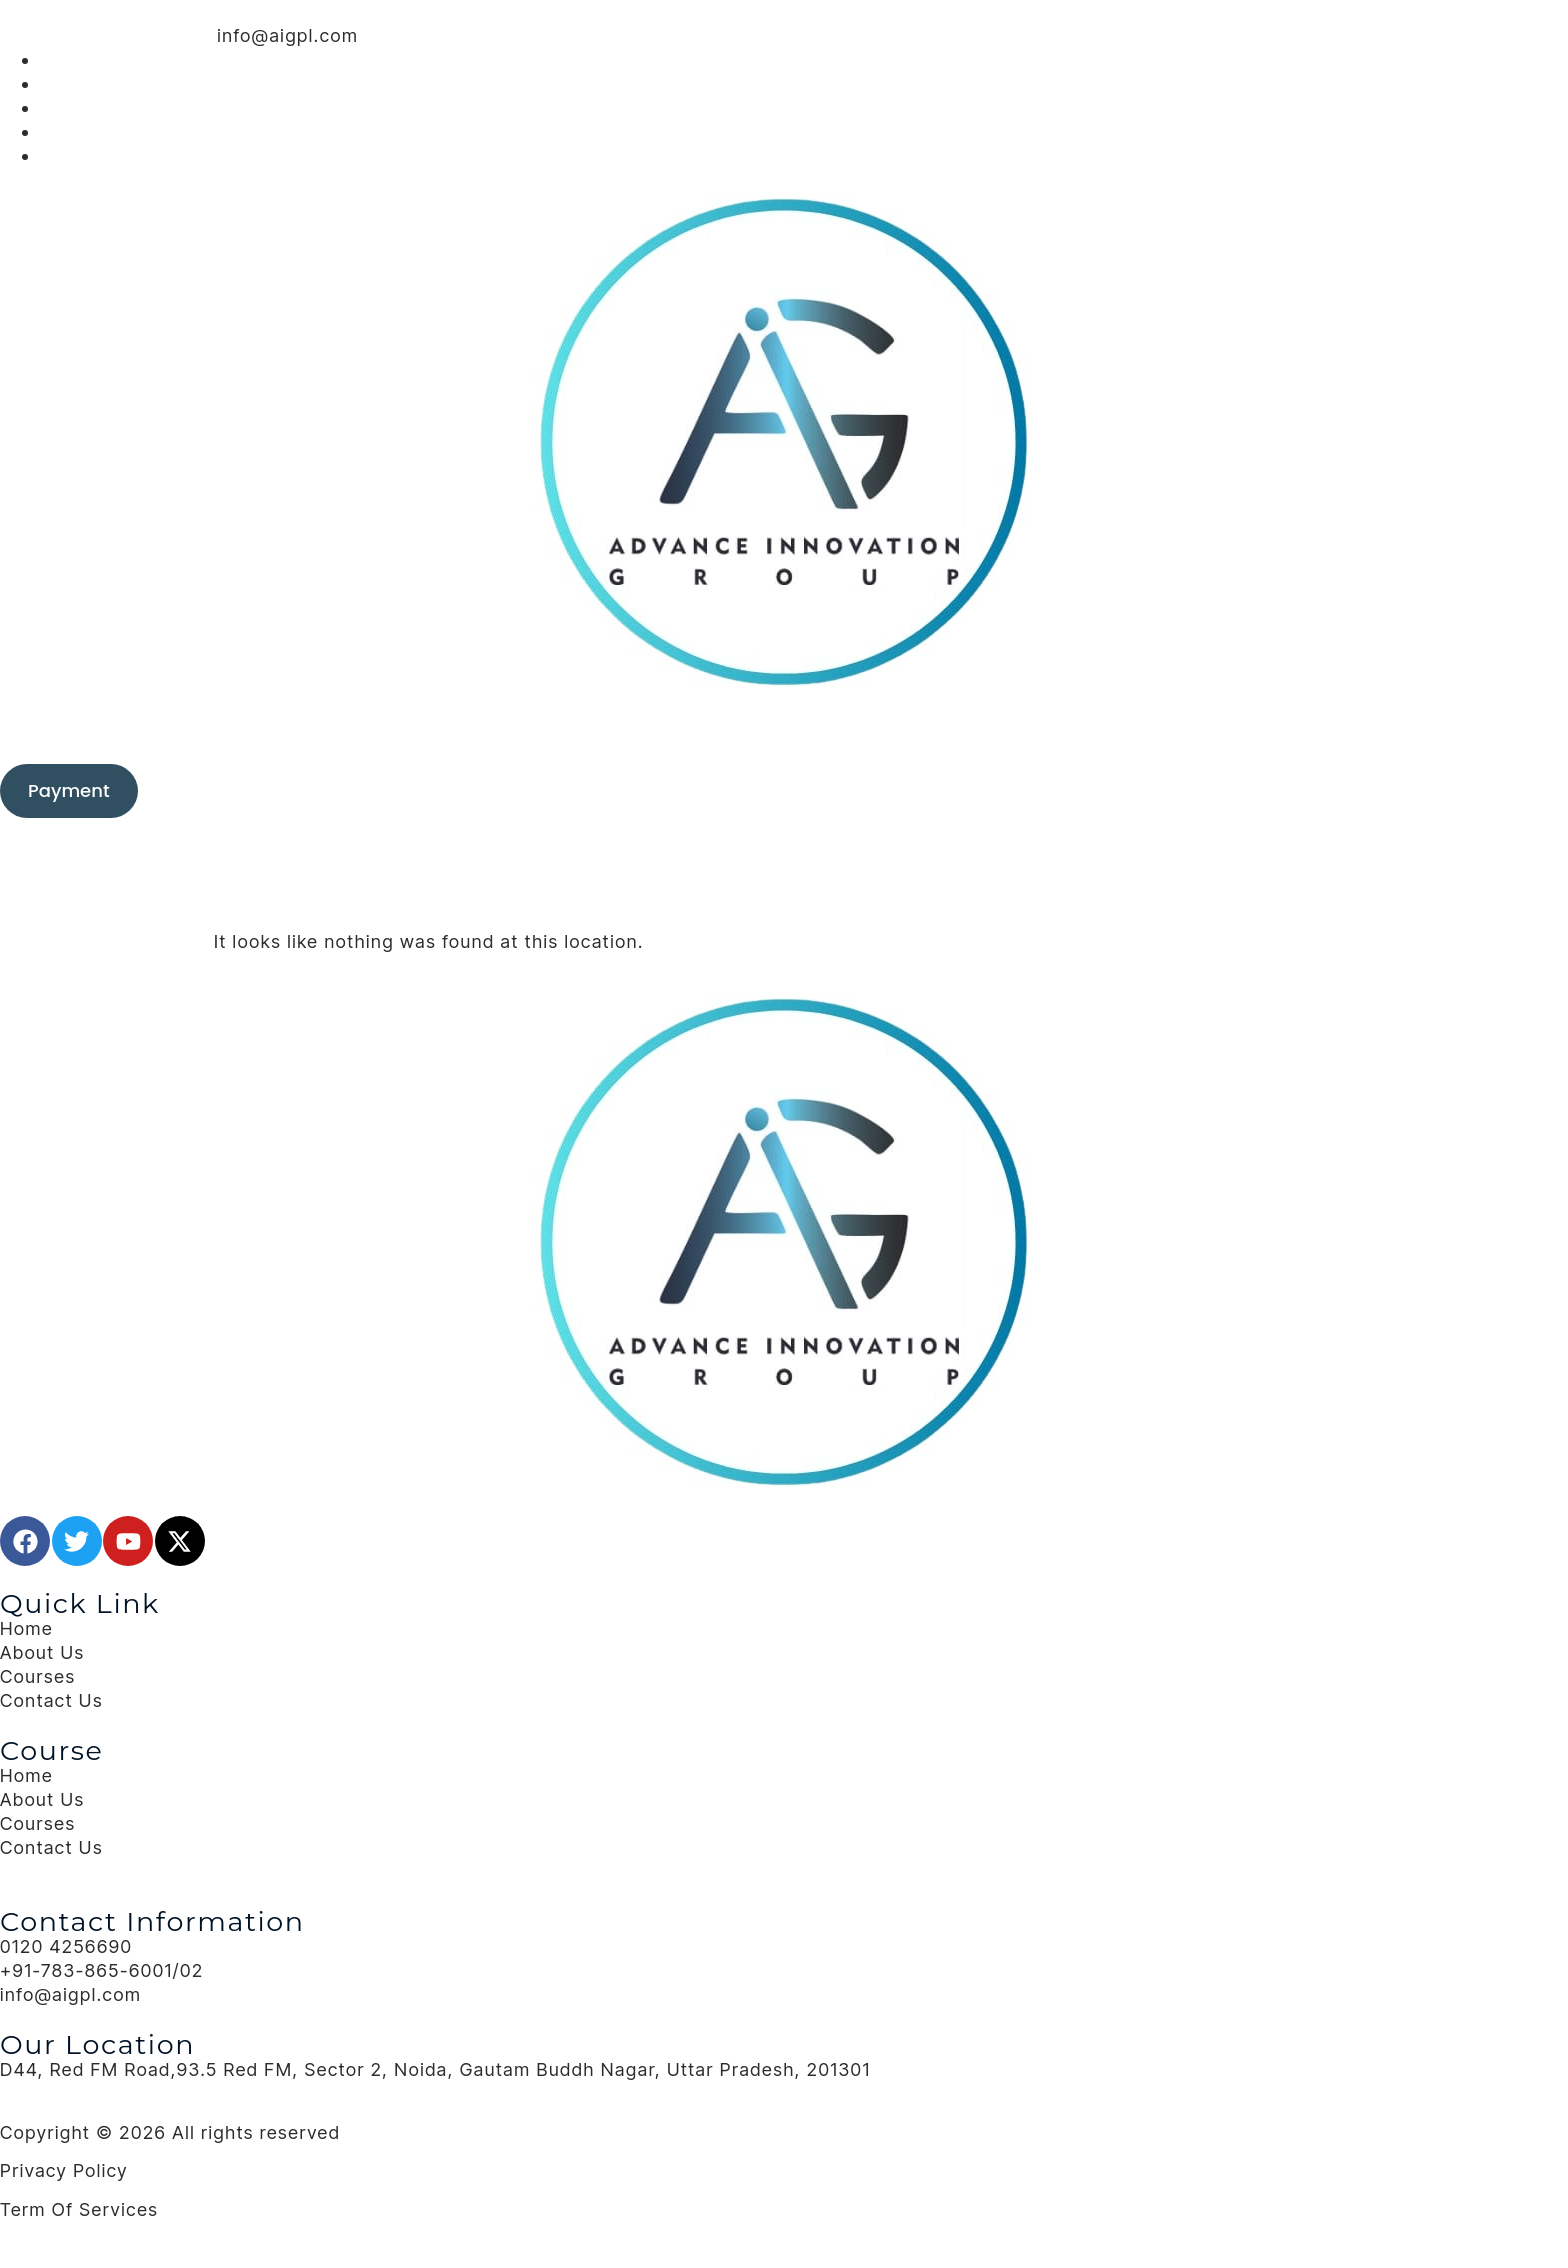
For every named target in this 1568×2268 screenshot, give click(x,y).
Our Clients (802, 728)
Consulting (589, 728)
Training (694, 728)
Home (503, 727)
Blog (883, 727)
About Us (945, 727)
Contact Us (1039, 727)
